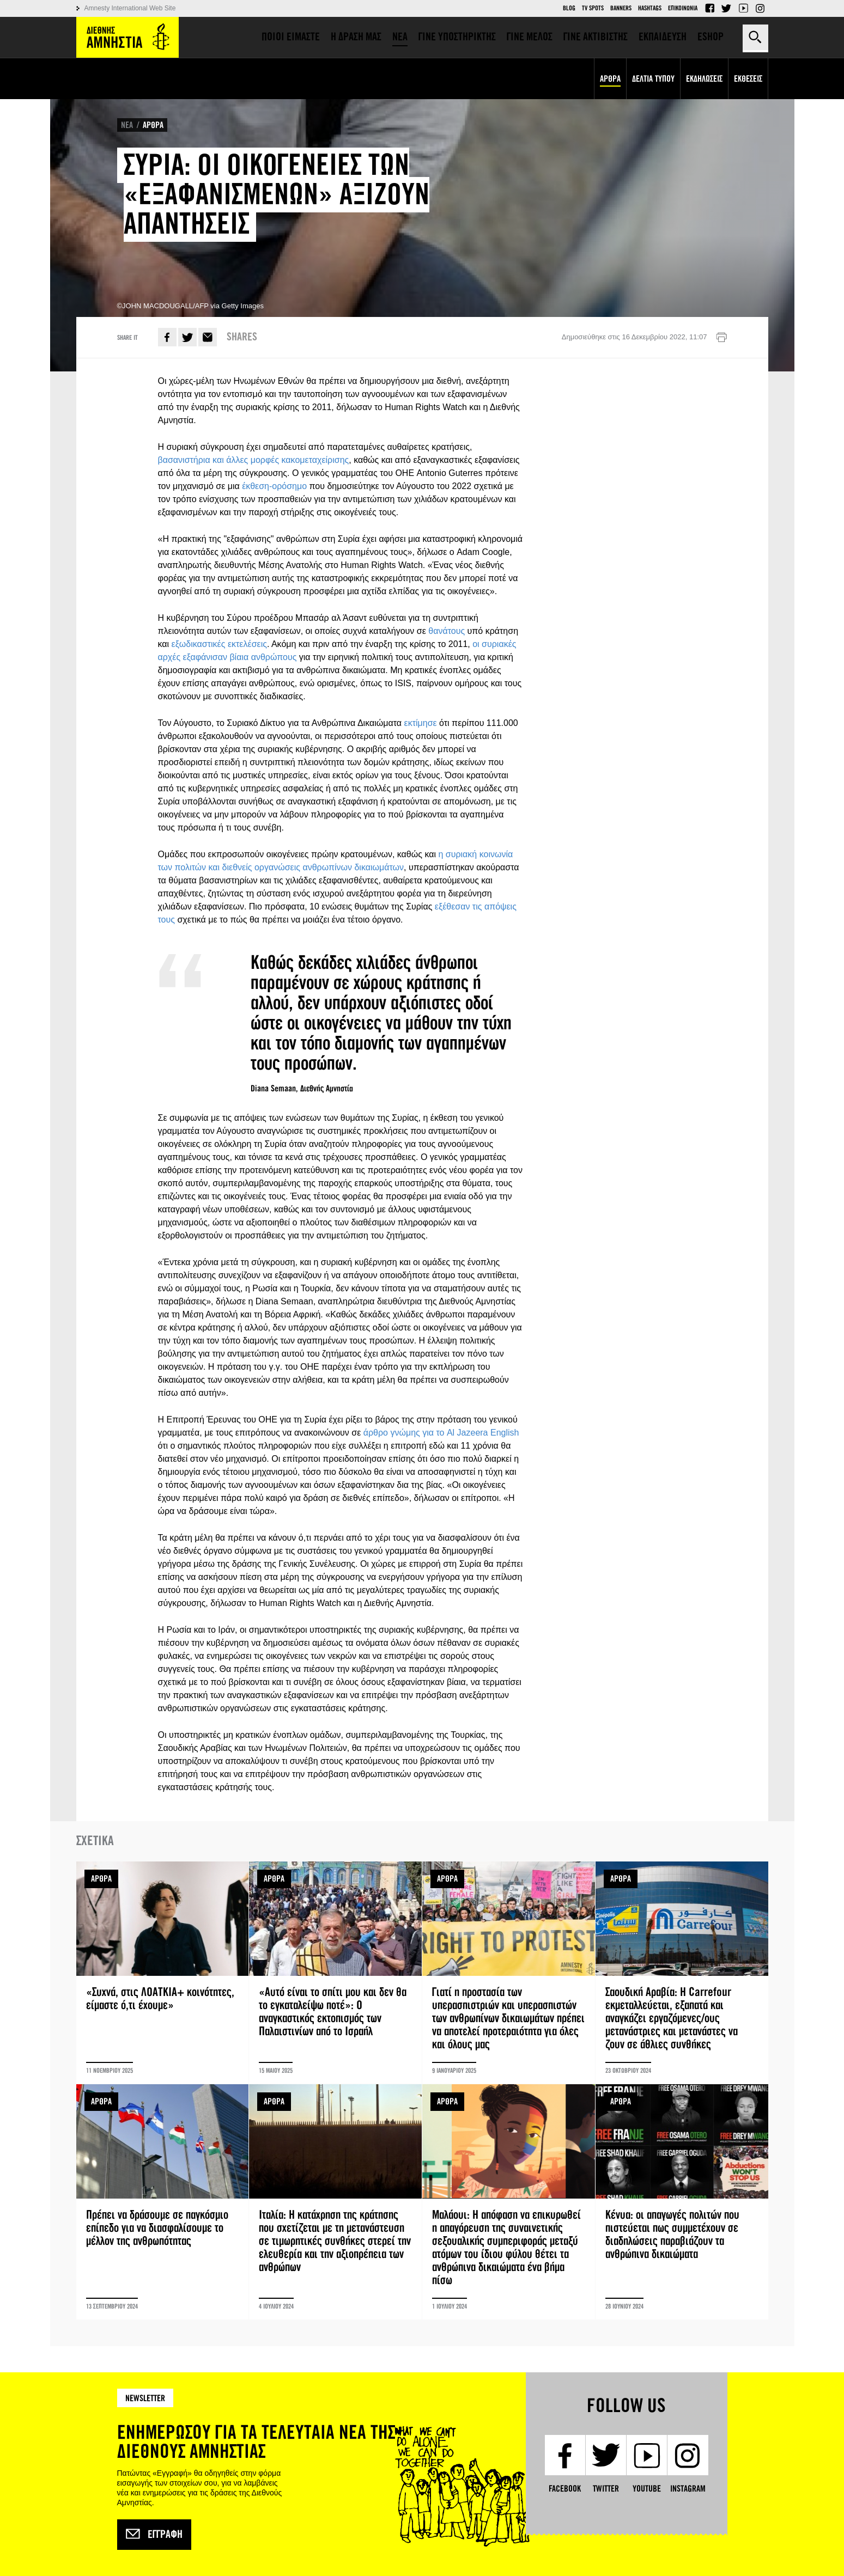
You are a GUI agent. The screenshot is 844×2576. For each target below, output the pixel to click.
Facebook (709, 8)
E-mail (207, 337)
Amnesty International (127, 37)
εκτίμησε (422, 723)
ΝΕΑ (127, 125)
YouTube (743, 8)
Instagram (760, 8)
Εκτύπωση (721, 338)
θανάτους (447, 631)
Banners (621, 8)
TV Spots (593, 8)
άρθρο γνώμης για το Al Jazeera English (441, 1432)
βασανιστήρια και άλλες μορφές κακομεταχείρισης (253, 460)
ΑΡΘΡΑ (153, 125)
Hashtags (649, 8)
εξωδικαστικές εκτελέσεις (219, 644)
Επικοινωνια (682, 8)
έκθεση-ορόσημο (274, 486)
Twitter (726, 8)
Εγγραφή (154, 2534)
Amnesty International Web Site (130, 8)
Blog (569, 8)
